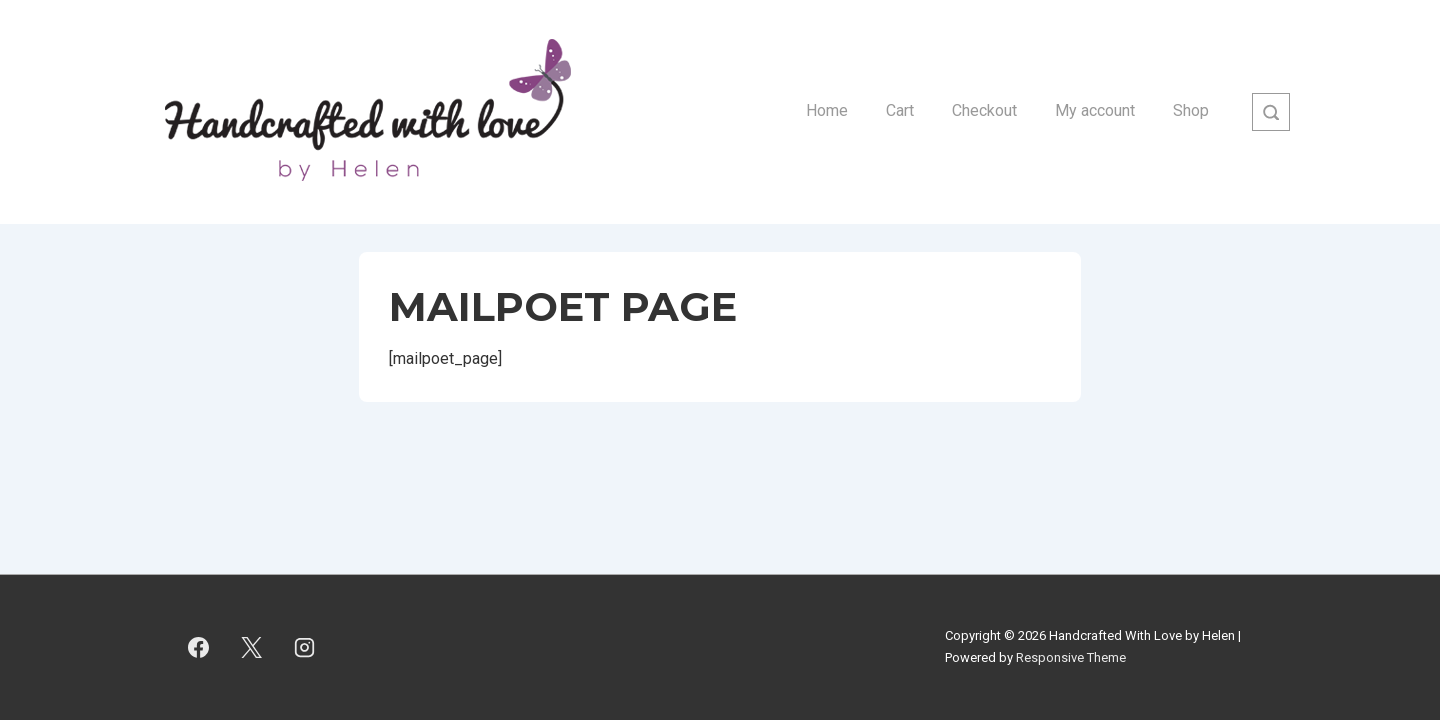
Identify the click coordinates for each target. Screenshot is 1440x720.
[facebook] (199, 647)
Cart (900, 110)
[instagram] (305, 647)
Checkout (984, 110)
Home (827, 110)
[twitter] (252, 647)
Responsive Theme (1071, 657)
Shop (1191, 110)
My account (1095, 110)
